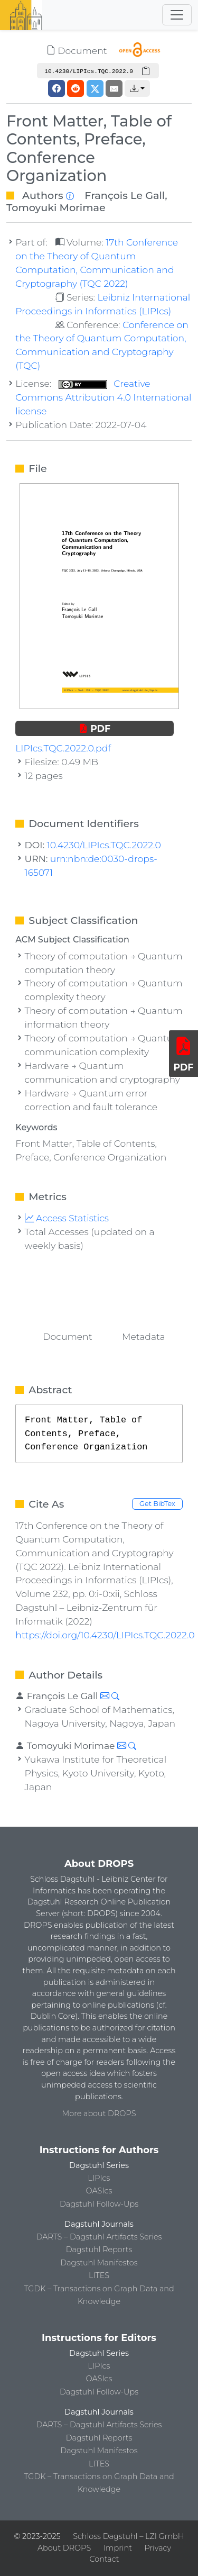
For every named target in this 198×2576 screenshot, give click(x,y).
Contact (104, 2559)
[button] (137, 88)
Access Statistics (67, 1217)
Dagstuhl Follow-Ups (99, 2204)
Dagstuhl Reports (99, 2249)
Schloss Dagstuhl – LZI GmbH (128, 2536)
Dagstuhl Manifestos (98, 2262)
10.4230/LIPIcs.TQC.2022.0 (104, 844)
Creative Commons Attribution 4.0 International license (103, 397)
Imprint (117, 2548)
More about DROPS (99, 2113)
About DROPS (64, 2548)
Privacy (158, 2548)
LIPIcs (99, 2178)
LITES (99, 2275)
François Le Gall (124, 195)
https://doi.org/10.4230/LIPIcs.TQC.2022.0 (104, 1634)
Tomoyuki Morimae (56, 207)
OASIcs (99, 2191)
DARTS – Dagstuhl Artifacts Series (99, 2237)
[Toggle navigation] (177, 14)
